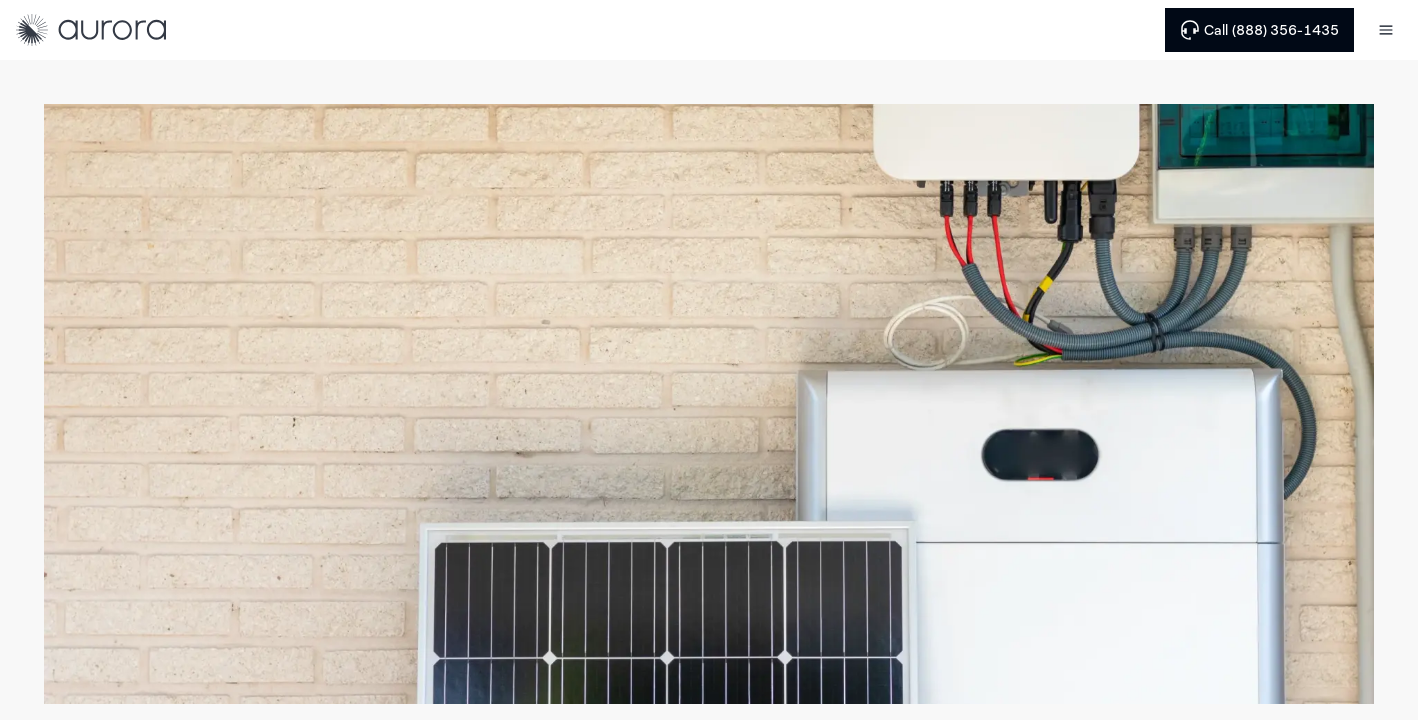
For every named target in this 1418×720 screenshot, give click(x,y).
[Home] (91, 30)
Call (1259, 30)
